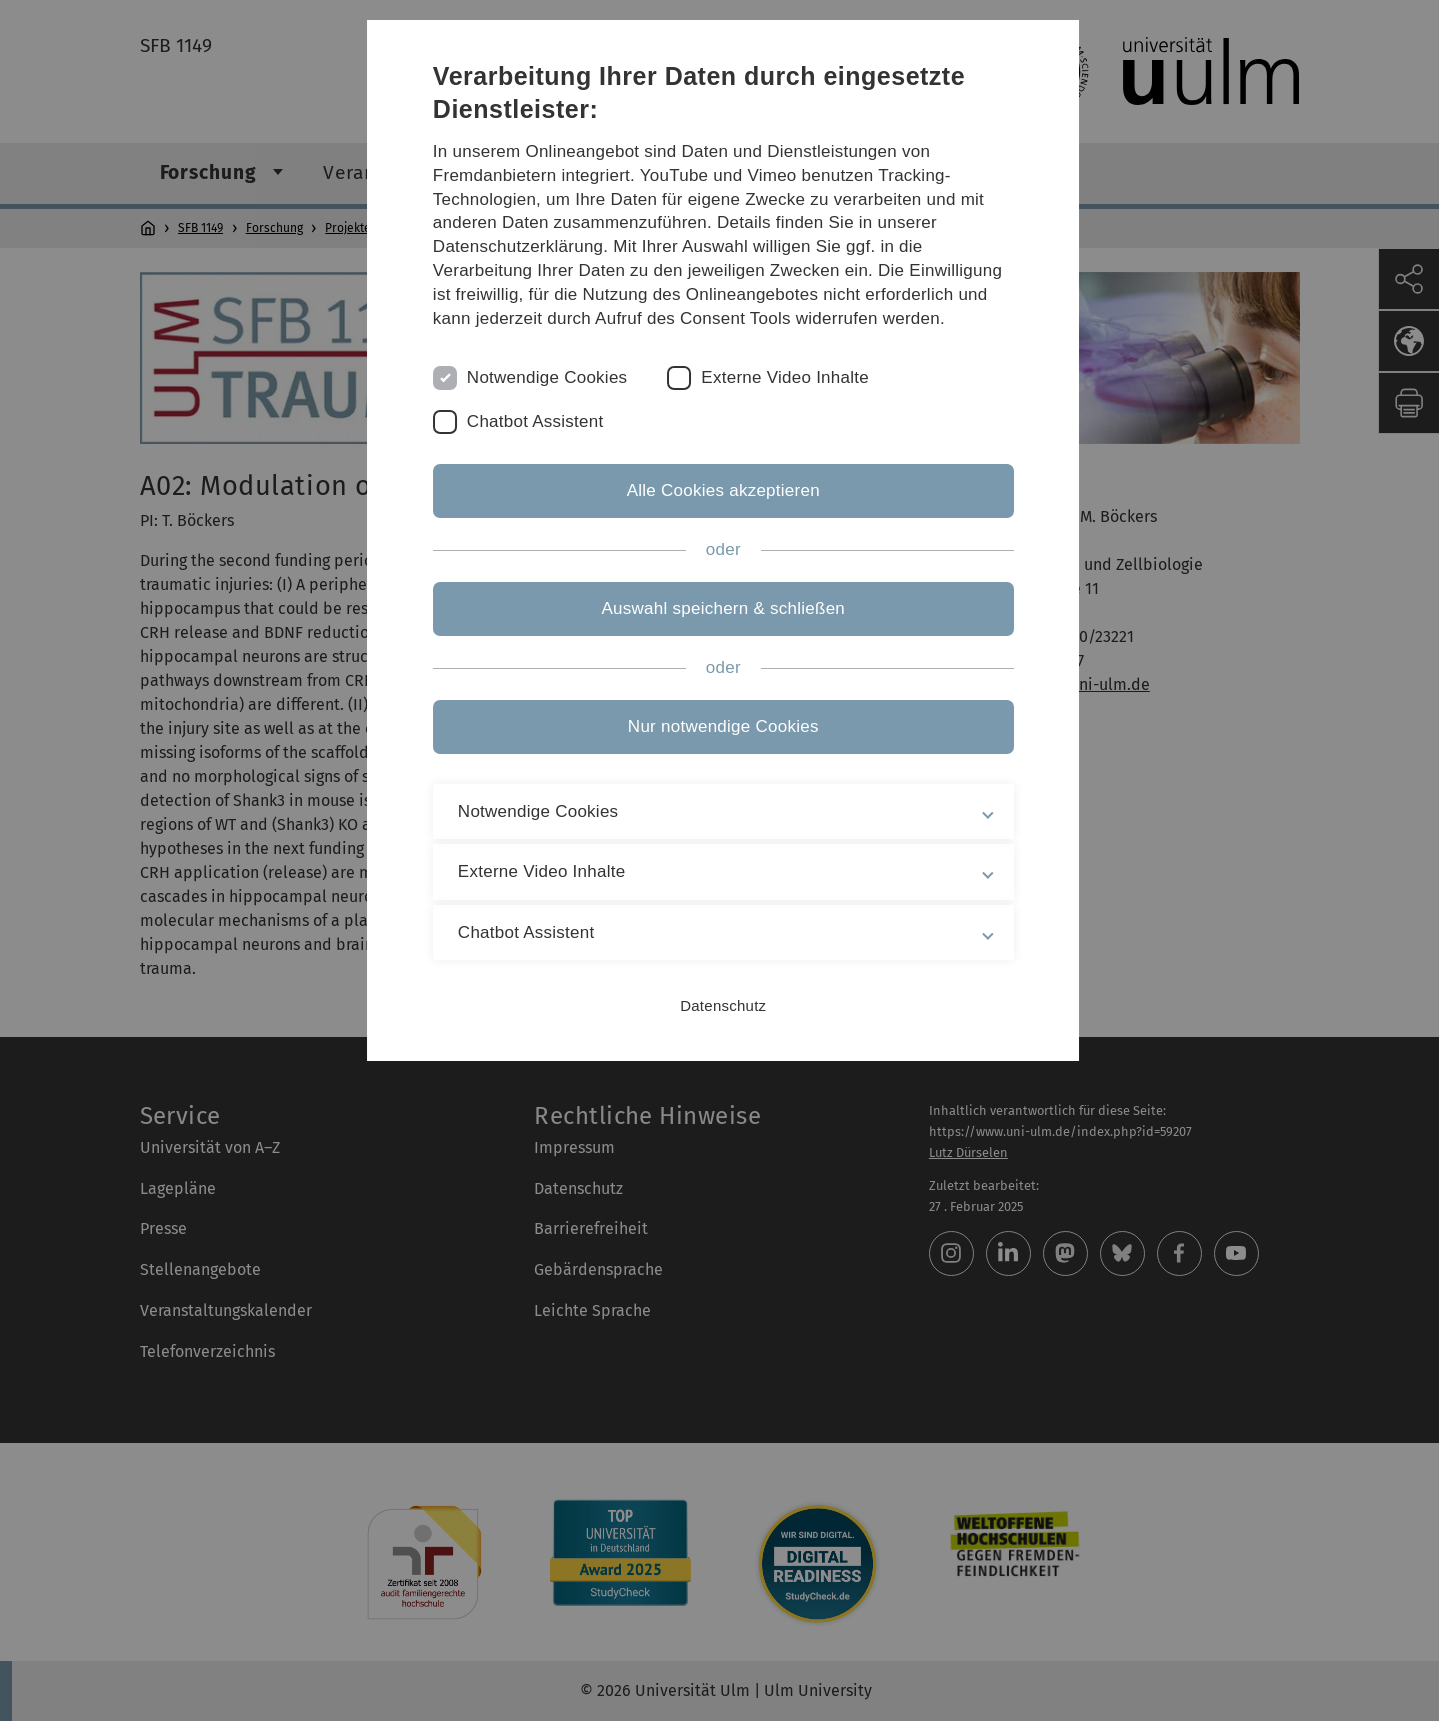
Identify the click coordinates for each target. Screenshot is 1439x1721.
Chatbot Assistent (537, 421)
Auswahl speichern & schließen (720, 608)
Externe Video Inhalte (787, 377)
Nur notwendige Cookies (719, 726)
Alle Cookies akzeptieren (719, 490)
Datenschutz (719, 1005)
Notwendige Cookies (549, 377)
